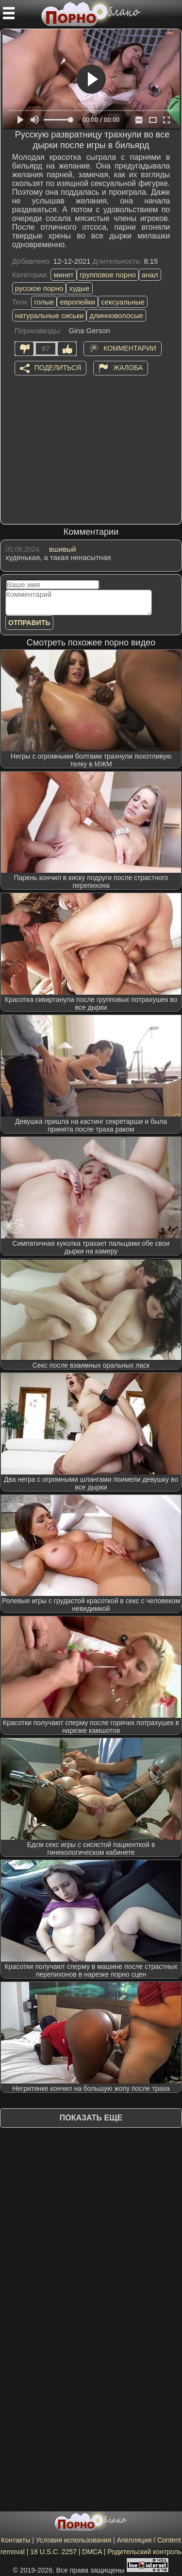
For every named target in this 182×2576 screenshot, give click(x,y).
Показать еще (91, 2118)
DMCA (91, 2552)
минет (63, 275)
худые (79, 288)
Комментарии (129, 348)
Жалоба (128, 367)
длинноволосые (116, 315)
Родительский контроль (144, 2552)
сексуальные (123, 302)
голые (44, 302)
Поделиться (57, 367)
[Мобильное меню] (9, 13)
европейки (77, 302)
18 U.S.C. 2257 (53, 2552)
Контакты (15, 2540)
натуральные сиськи (49, 315)
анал (150, 275)
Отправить (29, 623)
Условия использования (73, 2540)
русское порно (39, 288)
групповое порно (108, 275)
